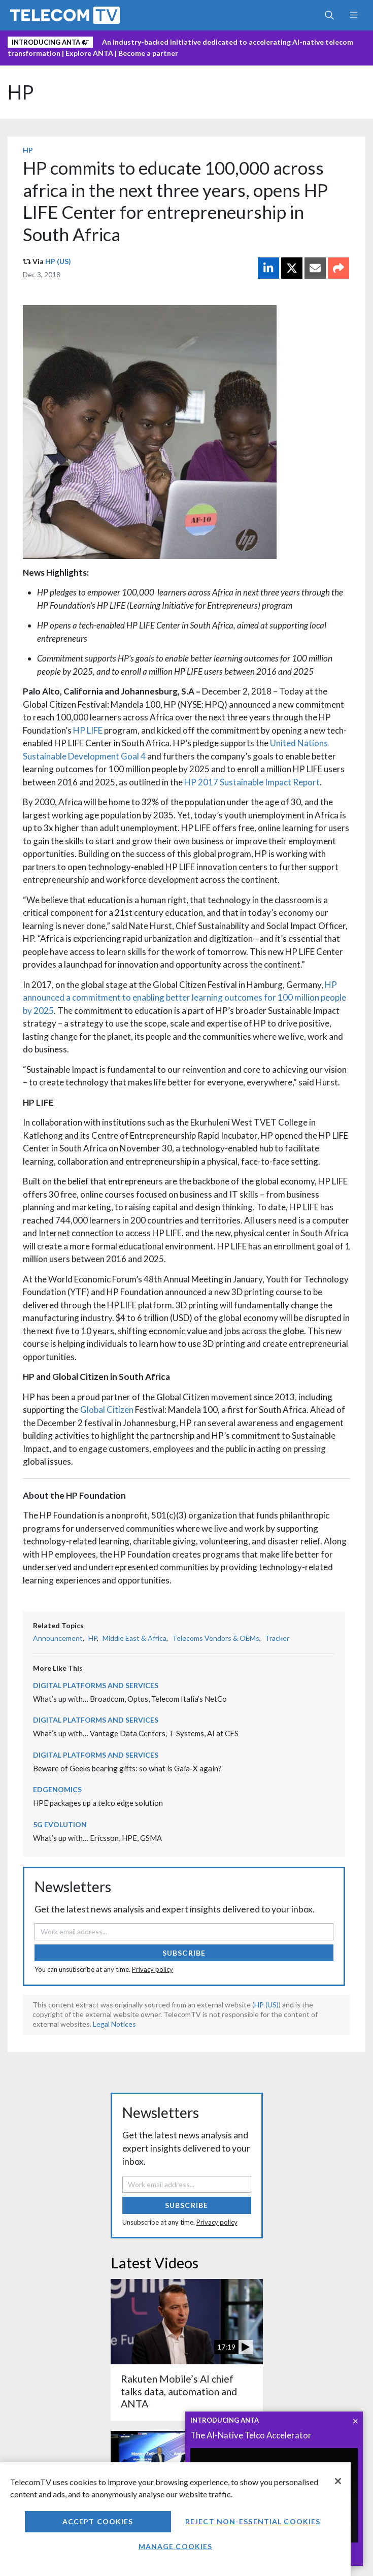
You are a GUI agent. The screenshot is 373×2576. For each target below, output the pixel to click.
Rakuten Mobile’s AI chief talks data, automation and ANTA (179, 2391)
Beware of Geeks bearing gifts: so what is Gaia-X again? (127, 1768)
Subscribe (184, 1952)
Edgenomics (57, 1789)
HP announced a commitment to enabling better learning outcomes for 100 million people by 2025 (184, 997)
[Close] (338, 2481)
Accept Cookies (97, 2521)
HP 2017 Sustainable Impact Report (252, 782)
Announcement (58, 1638)
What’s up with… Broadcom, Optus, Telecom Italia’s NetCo (130, 1698)
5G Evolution (60, 1824)
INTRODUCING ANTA (224, 2420)
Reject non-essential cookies (252, 2521)
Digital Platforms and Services (95, 1685)
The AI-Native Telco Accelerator (251, 2435)
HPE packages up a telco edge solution (98, 1802)
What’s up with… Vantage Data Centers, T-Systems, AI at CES (136, 1733)
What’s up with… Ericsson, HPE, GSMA (97, 1837)
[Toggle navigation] (353, 15)
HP (20, 92)
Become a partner (148, 53)
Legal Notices (114, 2024)
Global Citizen (106, 1409)
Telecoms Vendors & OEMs (215, 1638)
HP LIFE (88, 730)
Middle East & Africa (134, 1638)
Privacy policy (152, 1969)
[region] (175, 2519)
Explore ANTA (89, 53)
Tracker (277, 1638)
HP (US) (58, 261)
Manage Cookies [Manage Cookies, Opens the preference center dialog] (176, 2546)
